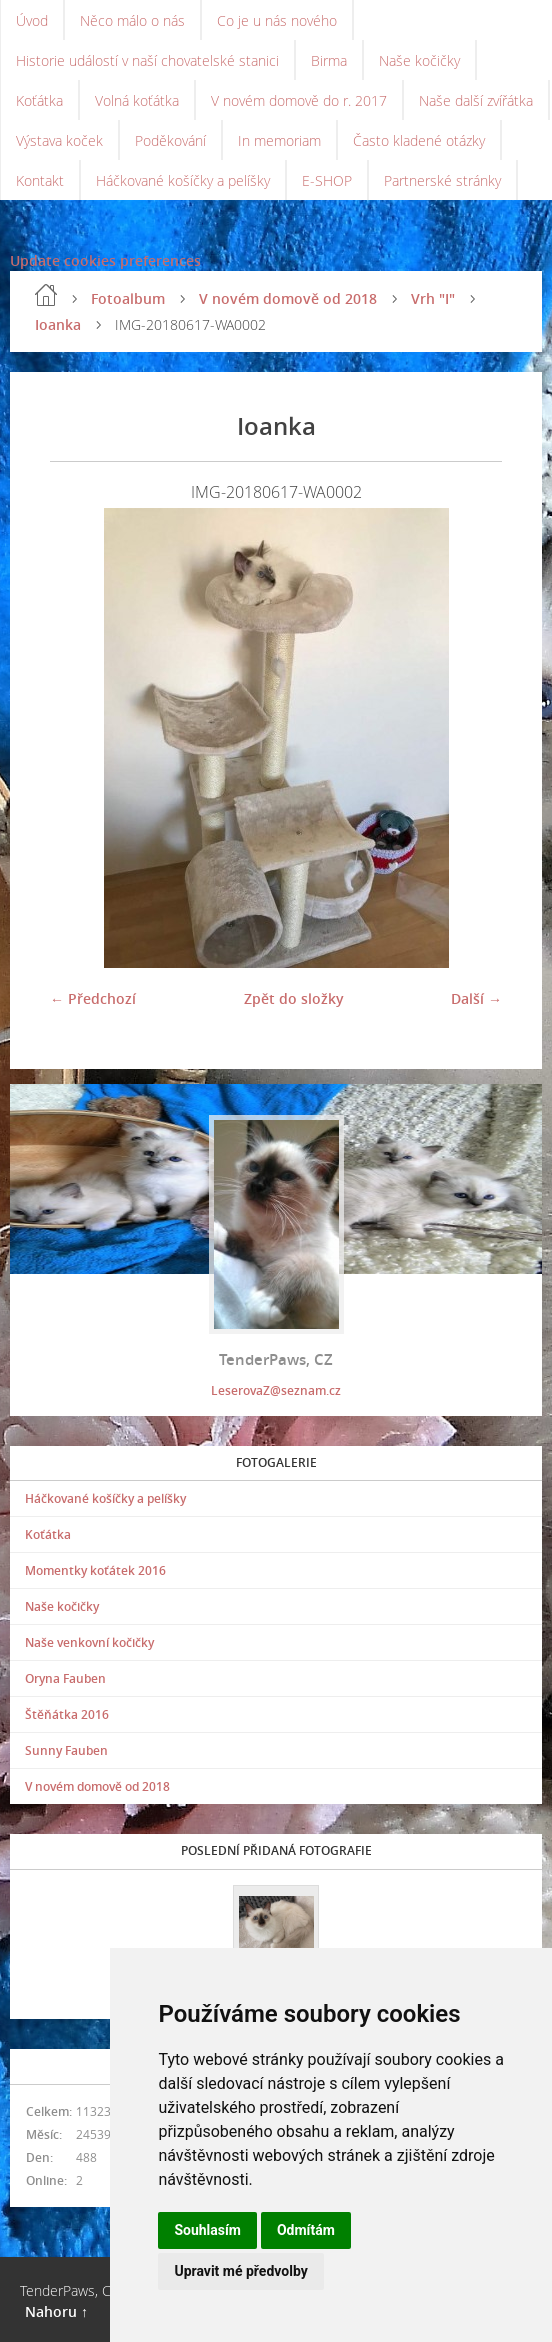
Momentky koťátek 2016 (95, 1570)
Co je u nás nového (277, 20)
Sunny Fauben (66, 1750)
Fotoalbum (128, 298)
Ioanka (58, 324)
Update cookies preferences (105, 260)
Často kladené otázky (419, 140)
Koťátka (39, 100)
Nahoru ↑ (56, 2311)
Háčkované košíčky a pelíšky (183, 180)
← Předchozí (93, 998)
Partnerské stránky (442, 180)
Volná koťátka (137, 100)
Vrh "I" (433, 298)
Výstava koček (59, 140)
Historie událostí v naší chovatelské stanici (147, 60)
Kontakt (40, 180)
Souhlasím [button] (207, 2230)
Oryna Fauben (65, 1678)
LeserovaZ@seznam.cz (276, 1390)
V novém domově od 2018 (288, 298)
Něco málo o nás (132, 20)
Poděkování (170, 140)
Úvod (32, 20)
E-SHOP (327, 180)
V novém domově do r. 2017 (299, 100)
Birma (329, 60)
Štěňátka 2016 (67, 1714)
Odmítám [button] (306, 2230)
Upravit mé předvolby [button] (240, 2271)
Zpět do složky (294, 998)
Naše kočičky (419, 60)
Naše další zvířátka (476, 100)
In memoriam (279, 140)
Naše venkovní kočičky (89, 1642)
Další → (476, 998)
